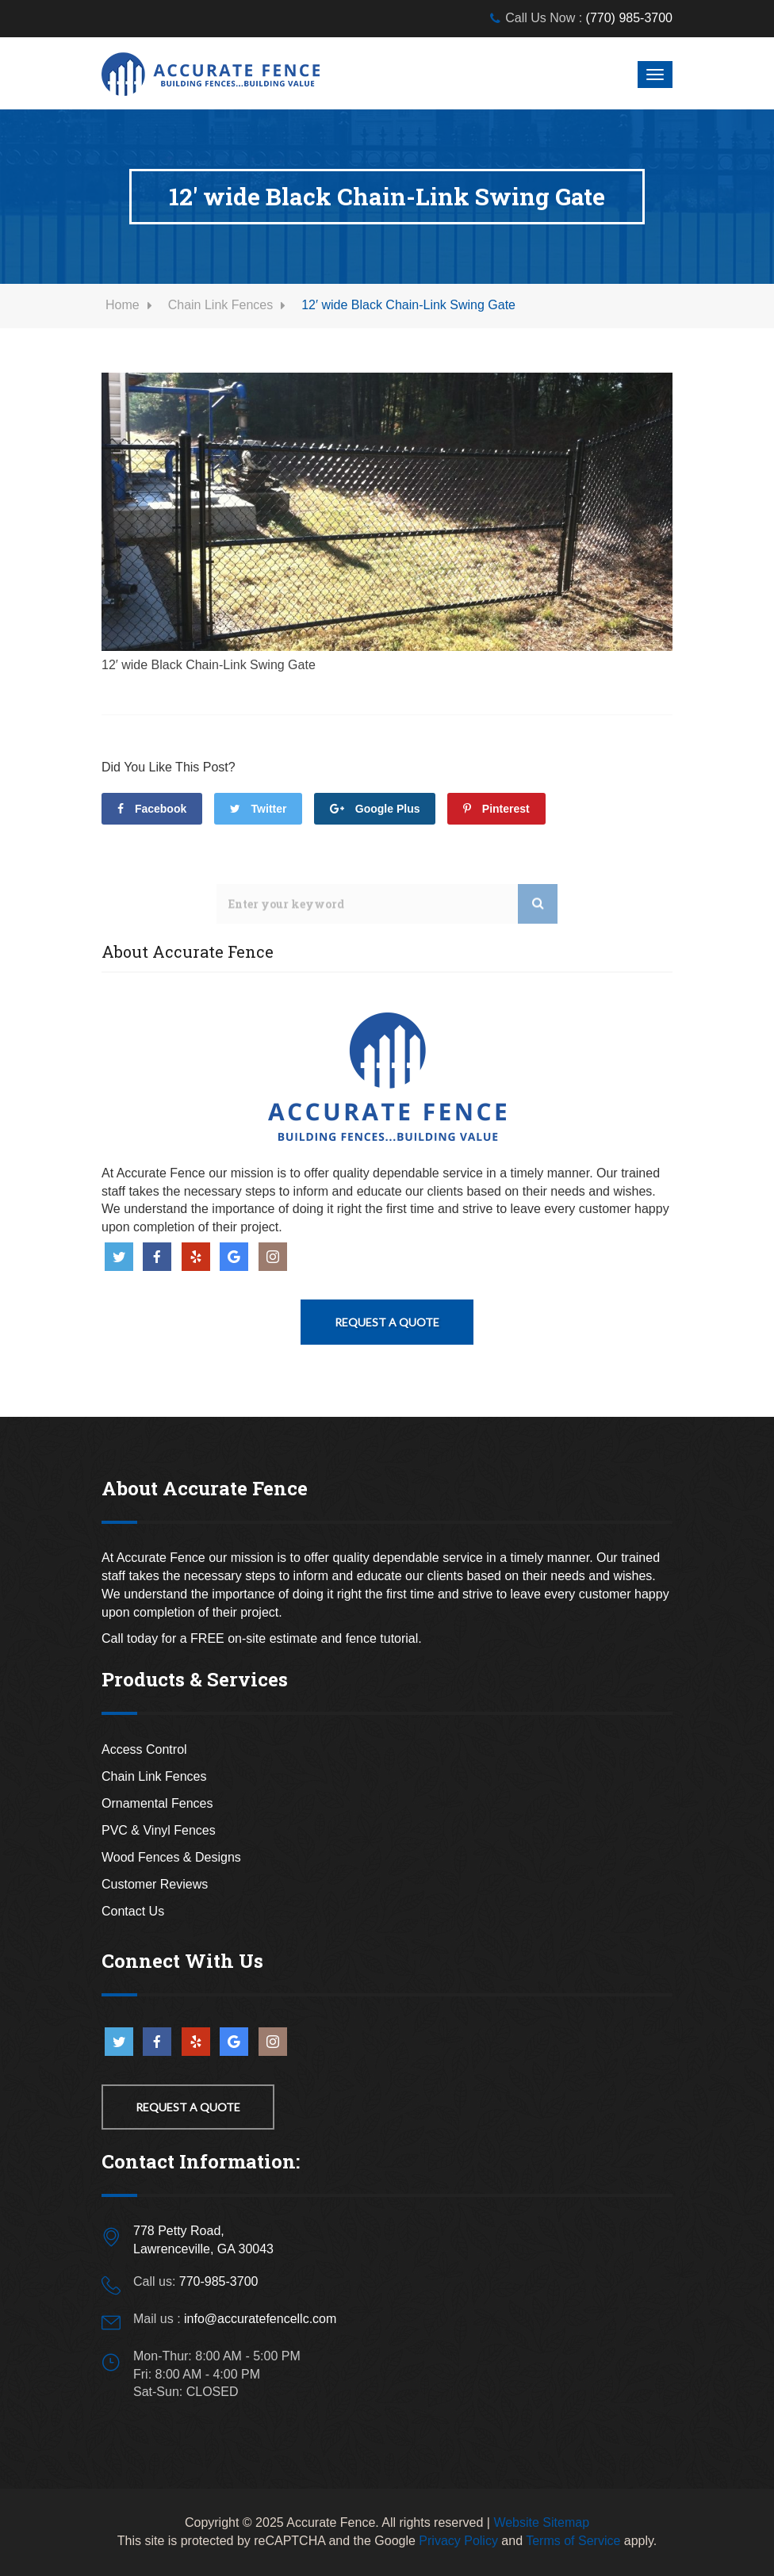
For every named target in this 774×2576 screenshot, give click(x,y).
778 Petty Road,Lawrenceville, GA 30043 (203, 2240)
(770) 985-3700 (629, 18)
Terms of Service (573, 2540)
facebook (151, 808)
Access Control (144, 1749)
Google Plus (375, 808)
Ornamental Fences (157, 1803)
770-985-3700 (219, 2281)
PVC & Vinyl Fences (159, 1830)
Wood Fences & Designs (171, 1857)
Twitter (258, 808)
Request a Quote (188, 2107)
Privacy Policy (458, 2540)
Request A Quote (387, 1322)
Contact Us (133, 1911)
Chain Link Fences (221, 305)
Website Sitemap (541, 2522)
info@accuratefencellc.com (260, 2318)
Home (122, 305)
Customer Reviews (155, 1884)
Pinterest (496, 808)
